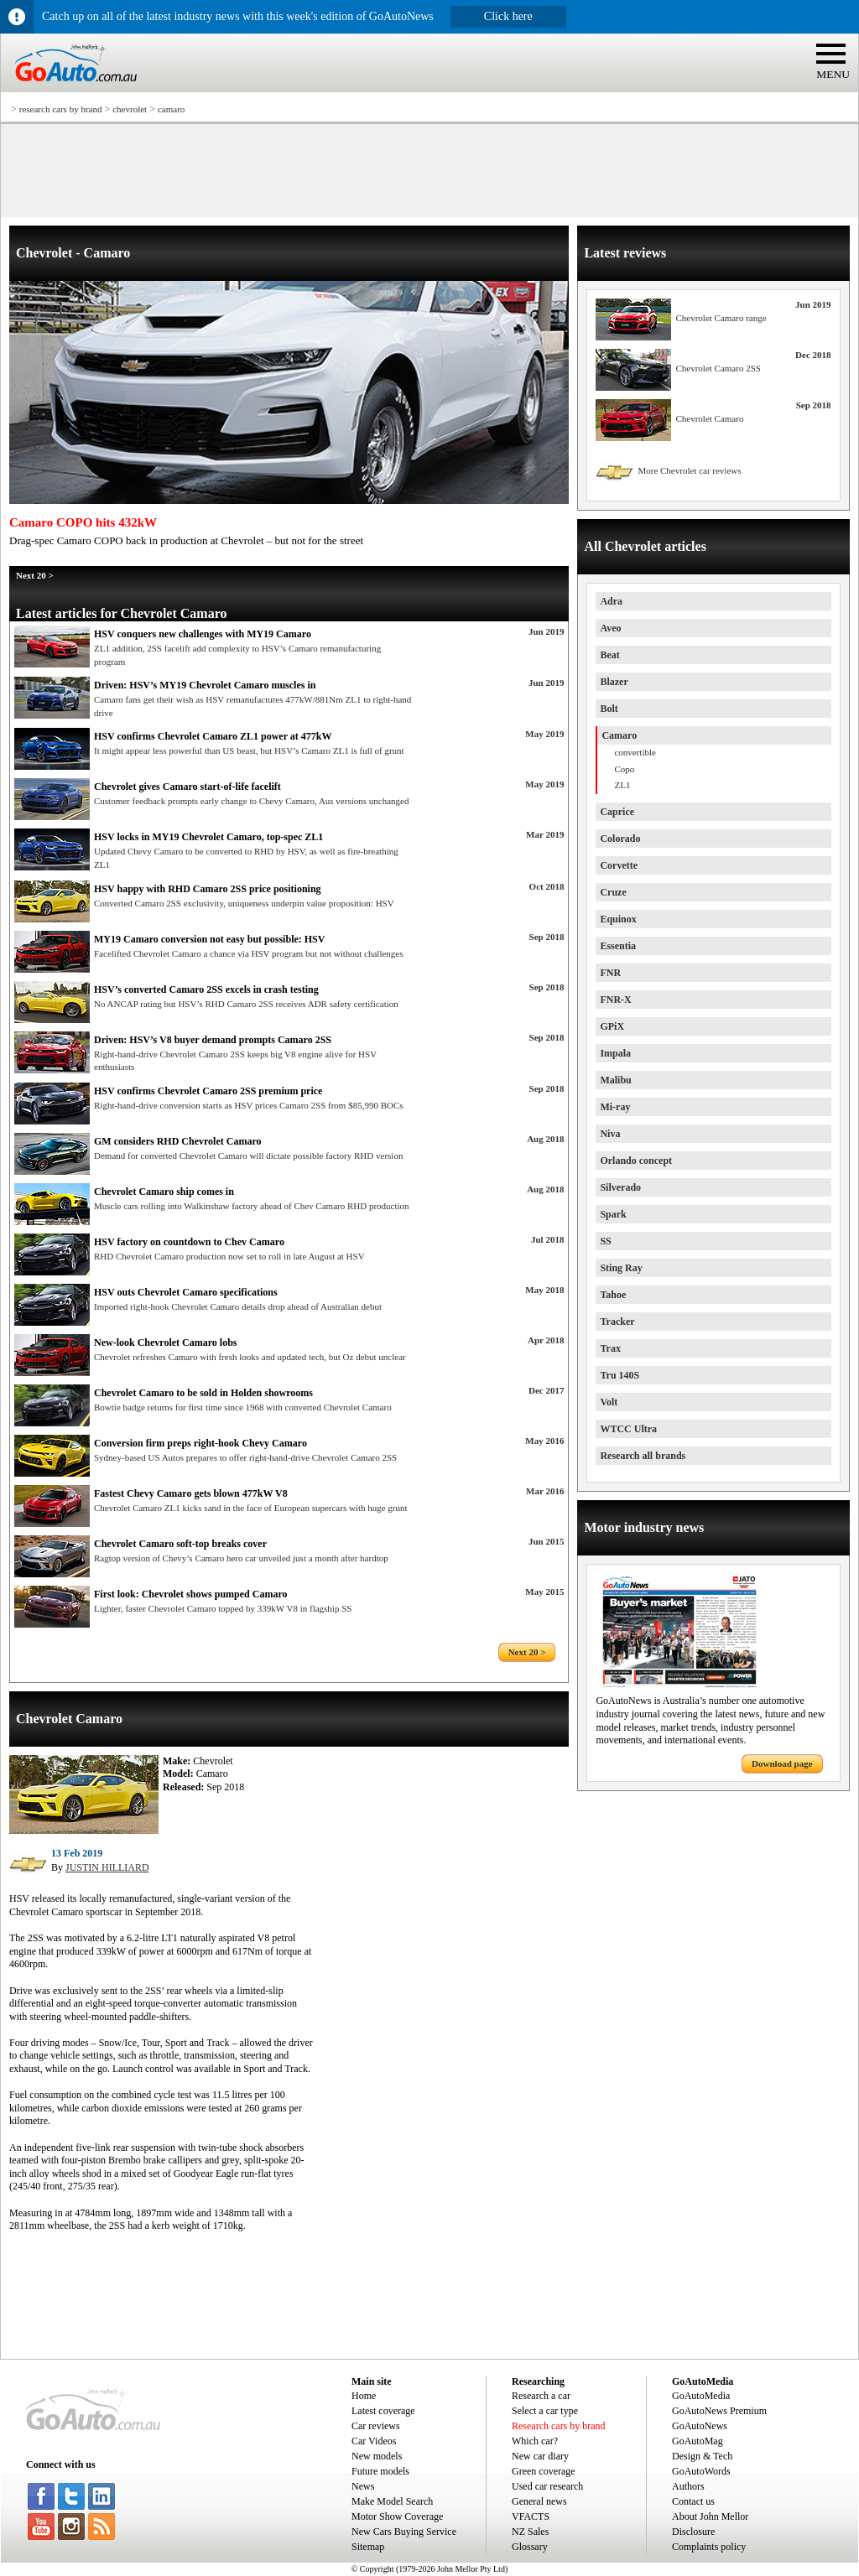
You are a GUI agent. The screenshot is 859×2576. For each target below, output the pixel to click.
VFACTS (530, 2516)
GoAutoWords (701, 2471)
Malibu (615, 1080)
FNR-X (615, 999)
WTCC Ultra (628, 1429)
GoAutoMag (697, 2441)
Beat (609, 655)
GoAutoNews (699, 2426)
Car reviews (375, 2426)
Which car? (535, 2441)
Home (363, 2396)
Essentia (618, 946)
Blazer (613, 682)
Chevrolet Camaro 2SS (717, 368)
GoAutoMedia (701, 2396)
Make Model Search (392, 2501)
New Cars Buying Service (403, 2531)
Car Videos (373, 2441)
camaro (171, 109)
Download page (782, 1763)
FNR (610, 973)
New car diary (540, 2456)
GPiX (612, 1026)
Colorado (620, 838)
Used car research (547, 2486)
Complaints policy (709, 2547)
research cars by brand (60, 109)
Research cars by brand (559, 2426)
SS (605, 1241)
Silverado (620, 1187)
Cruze (613, 892)
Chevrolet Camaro (709, 418)
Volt (608, 1402)
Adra (611, 601)
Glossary (530, 2547)
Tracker (617, 1321)
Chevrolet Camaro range (720, 318)
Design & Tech (702, 2456)
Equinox (618, 919)
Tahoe (613, 1295)
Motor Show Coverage (397, 2516)
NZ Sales (530, 2531)
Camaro (619, 735)
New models (376, 2456)
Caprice (617, 812)
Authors (688, 2486)
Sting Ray (621, 1268)
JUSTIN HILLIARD (107, 1867)
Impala (615, 1053)
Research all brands (642, 1456)
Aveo (610, 628)
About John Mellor (710, 2516)
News (362, 2486)
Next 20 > (35, 575)
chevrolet (129, 109)
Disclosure (693, 2531)
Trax (610, 1348)
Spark (613, 1214)
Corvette (619, 865)
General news (539, 2501)
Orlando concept (636, 1160)
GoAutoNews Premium (719, 2411)
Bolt (608, 708)
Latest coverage (383, 2411)
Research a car (541, 2396)
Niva (610, 1134)
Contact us (693, 2501)
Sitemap (367, 2547)
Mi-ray (615, 1107)
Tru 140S (619, 1375)
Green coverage (543, 2471)
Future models (380, 2471)
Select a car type (545, 2411)
